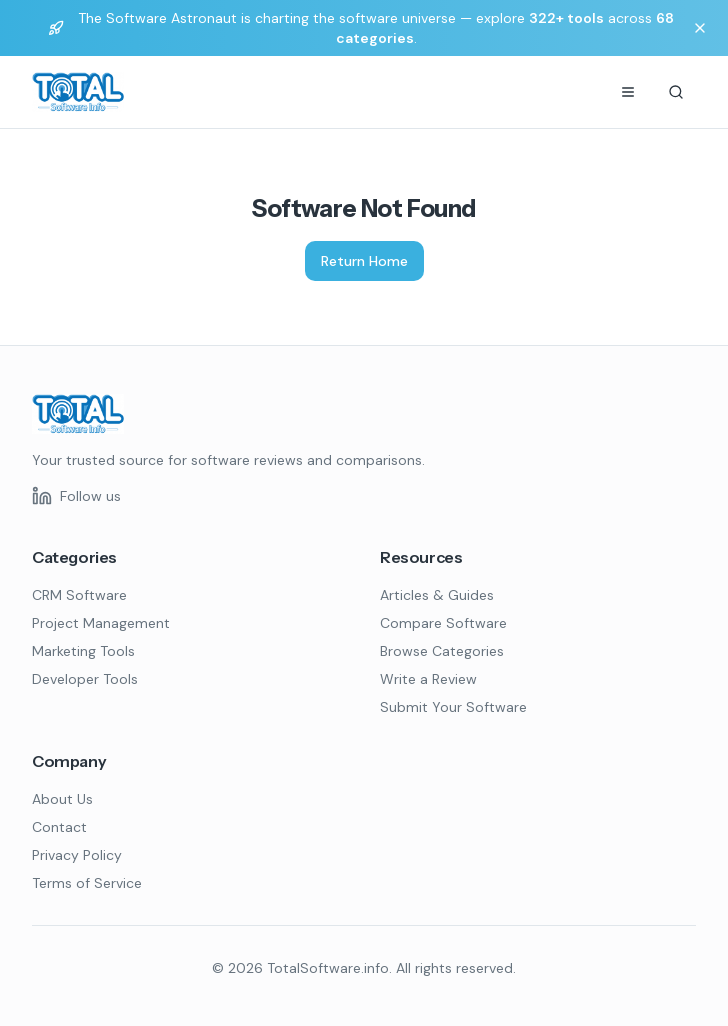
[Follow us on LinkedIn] (76, 496)
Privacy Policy (77, 855)
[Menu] (628, 92)
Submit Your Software (453, 707)
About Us (62, 799)
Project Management (101, 623)
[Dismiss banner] (700, 28)
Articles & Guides (437, 595)
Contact (59, 827)
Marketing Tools (83, 651)
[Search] (676, 92)
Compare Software (443, 623)
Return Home (364, 261)
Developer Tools (85, 679)
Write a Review (428, 679)
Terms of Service (87, 883)
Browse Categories (442, 651)
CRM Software (79, 595)
